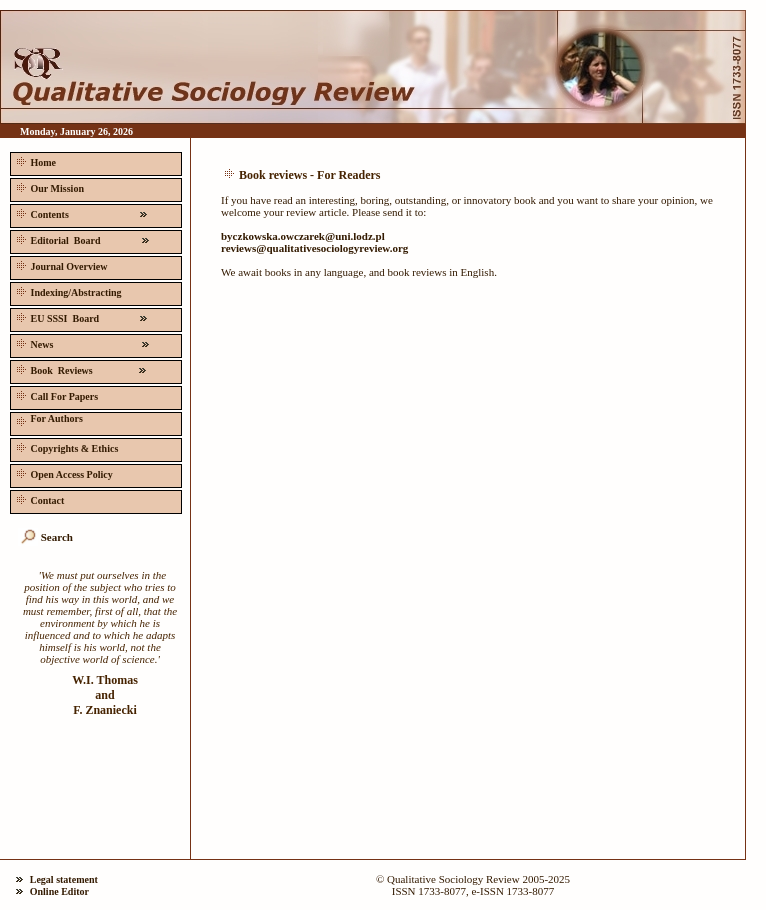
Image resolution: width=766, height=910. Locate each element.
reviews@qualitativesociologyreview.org (314, 248)
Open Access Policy (63, 472)
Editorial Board (83, 238)
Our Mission (48, 186)
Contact (38, 498)
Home (34, 160)
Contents (82, 212)
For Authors (48, 419)
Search (57, 537)
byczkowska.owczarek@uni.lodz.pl (303, 236)
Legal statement (64, 879)
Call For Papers (55, 394)
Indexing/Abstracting (67, 290)
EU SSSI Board (82, 316)
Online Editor (59, 891)
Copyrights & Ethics (65, 446)
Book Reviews (81, 368)
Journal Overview (60, 264)
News (83, 342)
